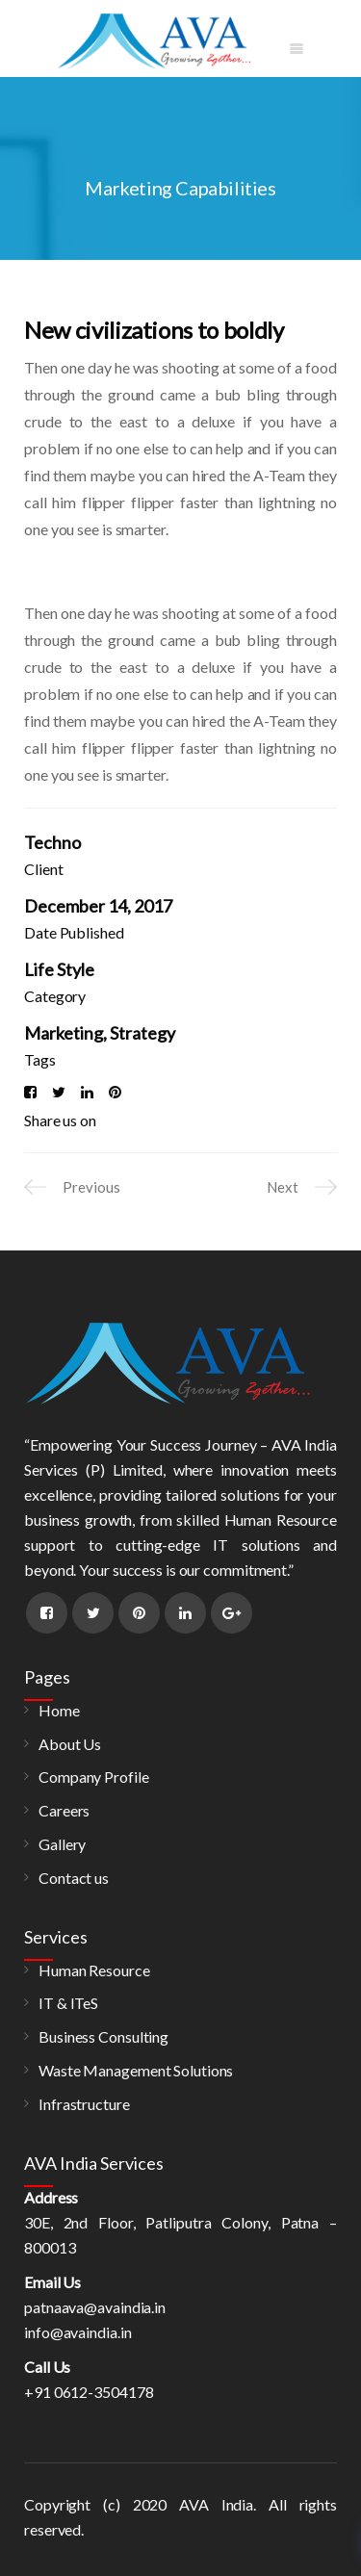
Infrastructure (84, 2104)
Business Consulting (103, 2036)
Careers (64, 1810)
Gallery (62, 1844)
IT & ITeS (68, 2003)
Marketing (63, 1032)
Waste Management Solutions (136, 2070)
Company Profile (94, 1776)
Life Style (59, 969)
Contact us (74, 1877)
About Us (70, 1744)
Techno (52, 842)
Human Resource (94, 1970)
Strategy (142, 1032)
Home (59, 1710)
